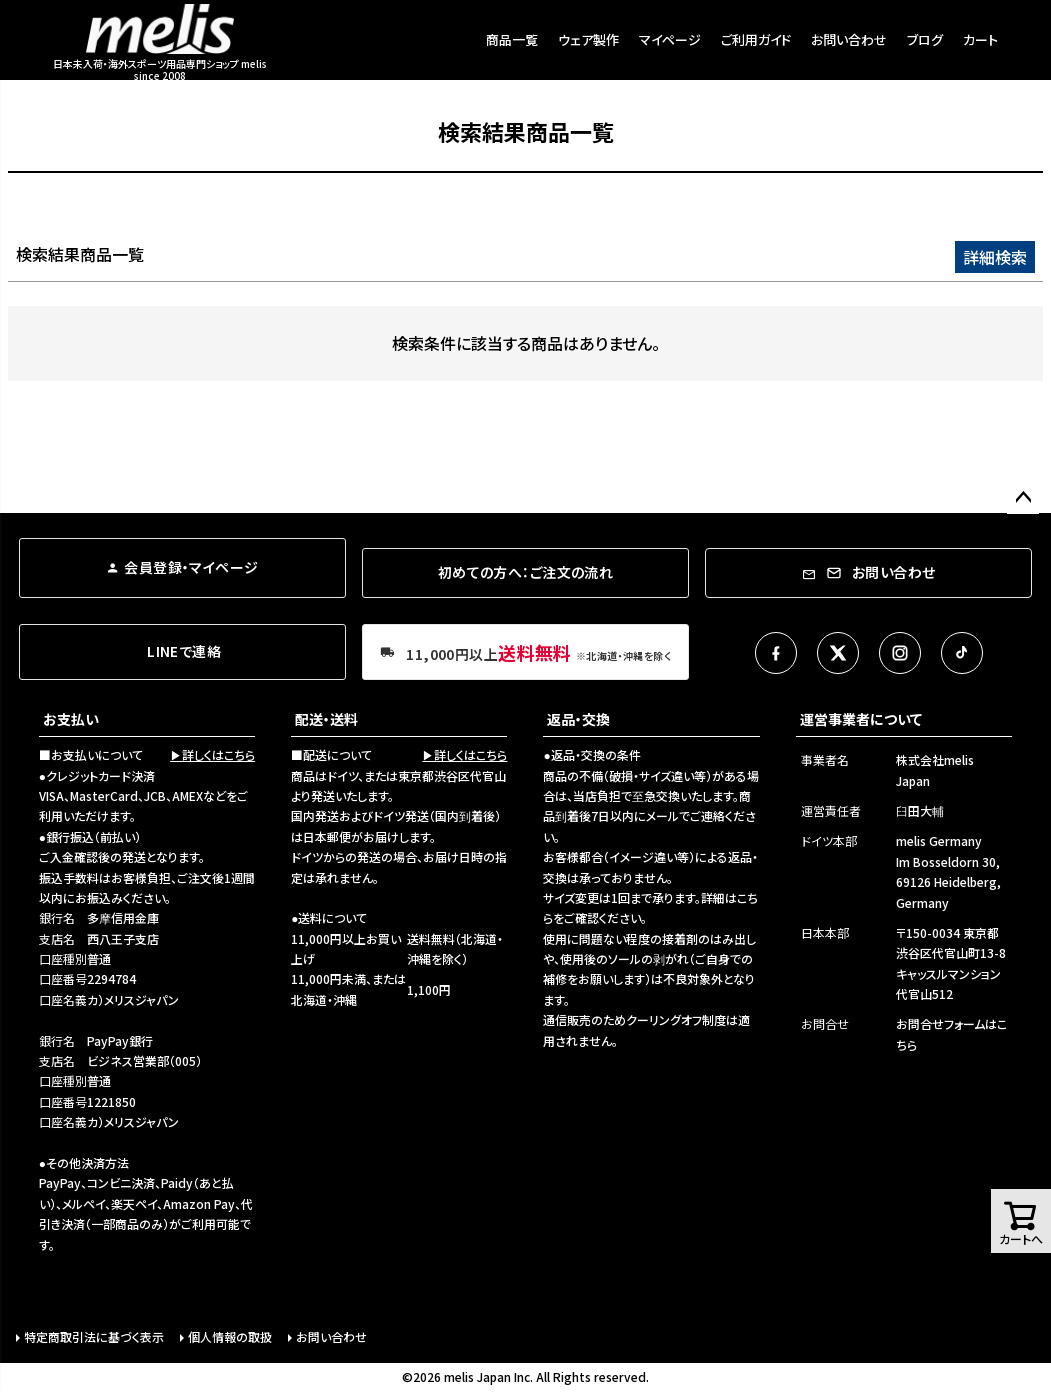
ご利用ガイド (756, 39)
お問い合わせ (849, 39)
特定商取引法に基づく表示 (94, 1336)
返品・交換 (578, 719)
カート (980, 39)
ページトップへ (1023, 498)
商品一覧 (512, 39)
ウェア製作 (588, 39)
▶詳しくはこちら (212, 754)
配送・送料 (326, 719)
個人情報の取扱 (230, 1336)
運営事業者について (861, 719)
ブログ (925, 39)
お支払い (71, 719)
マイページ (670, 39)
